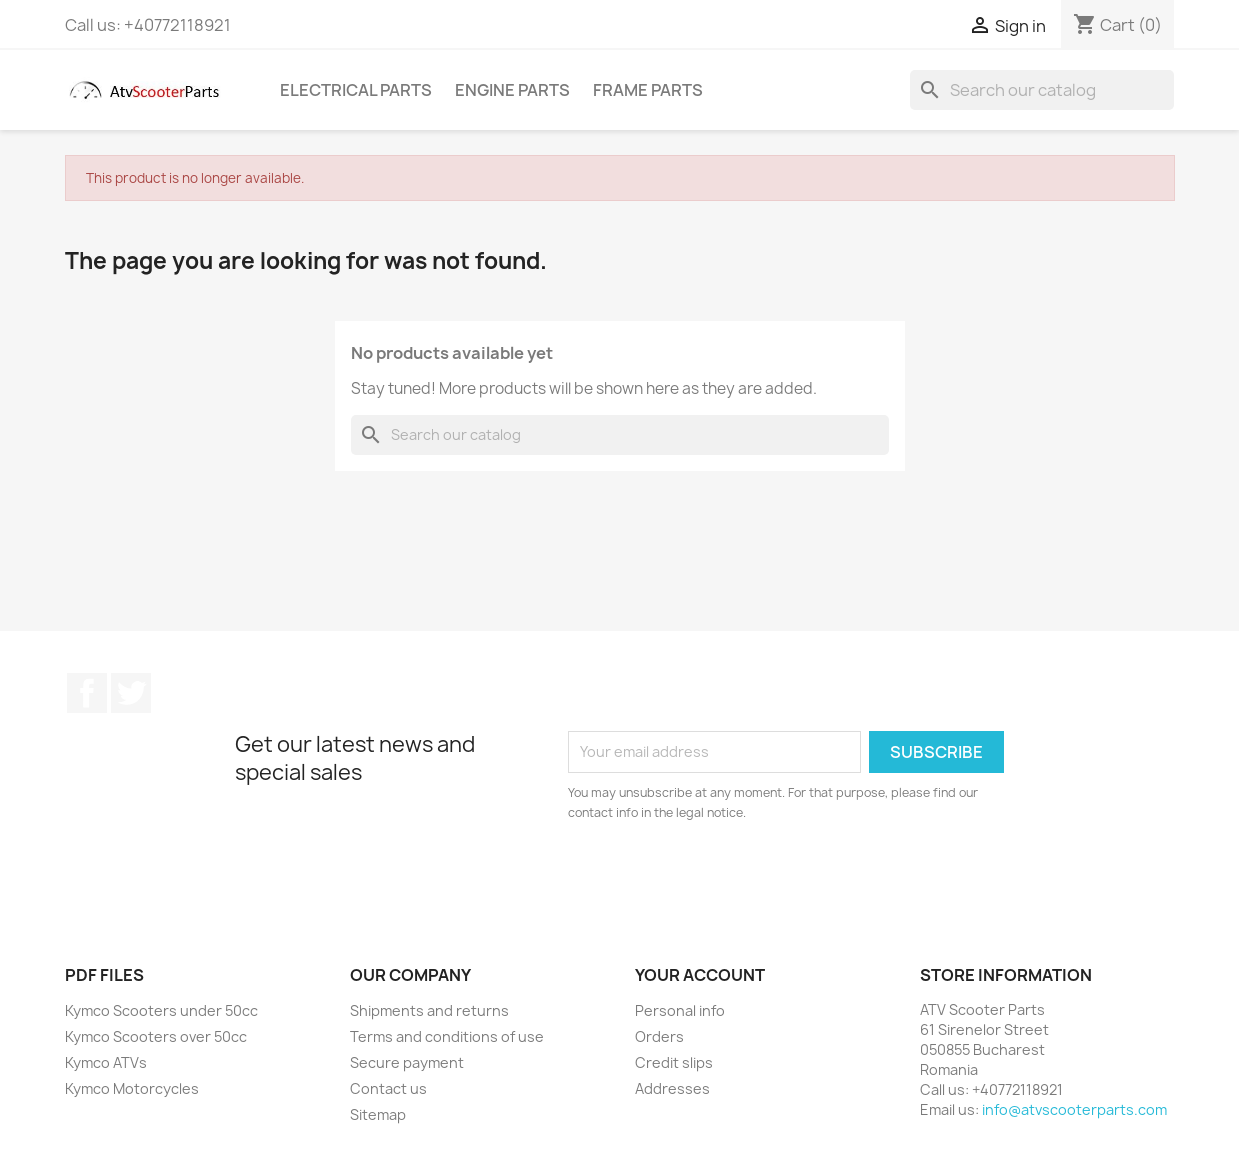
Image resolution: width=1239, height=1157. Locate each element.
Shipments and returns (429, 1010)
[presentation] (735, 878)
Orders (659, 1036)
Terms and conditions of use (447, 1036)
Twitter (131, 693)
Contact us (388, 1088)
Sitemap (378, 1114)
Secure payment (407, 1062)
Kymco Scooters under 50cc (161, 1010)
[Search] (1042, 90)
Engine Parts (512, 90)
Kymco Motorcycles (132, 1088)
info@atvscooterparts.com (1074, 1109)
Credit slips (674, 1062)
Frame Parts (648, 90)
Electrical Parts (356, 90)
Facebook (87, 693)
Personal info (680, 1010)
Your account (700, 975)
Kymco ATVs (106, 1062)
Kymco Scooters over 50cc (156, 1036)
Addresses (672, 1088)
